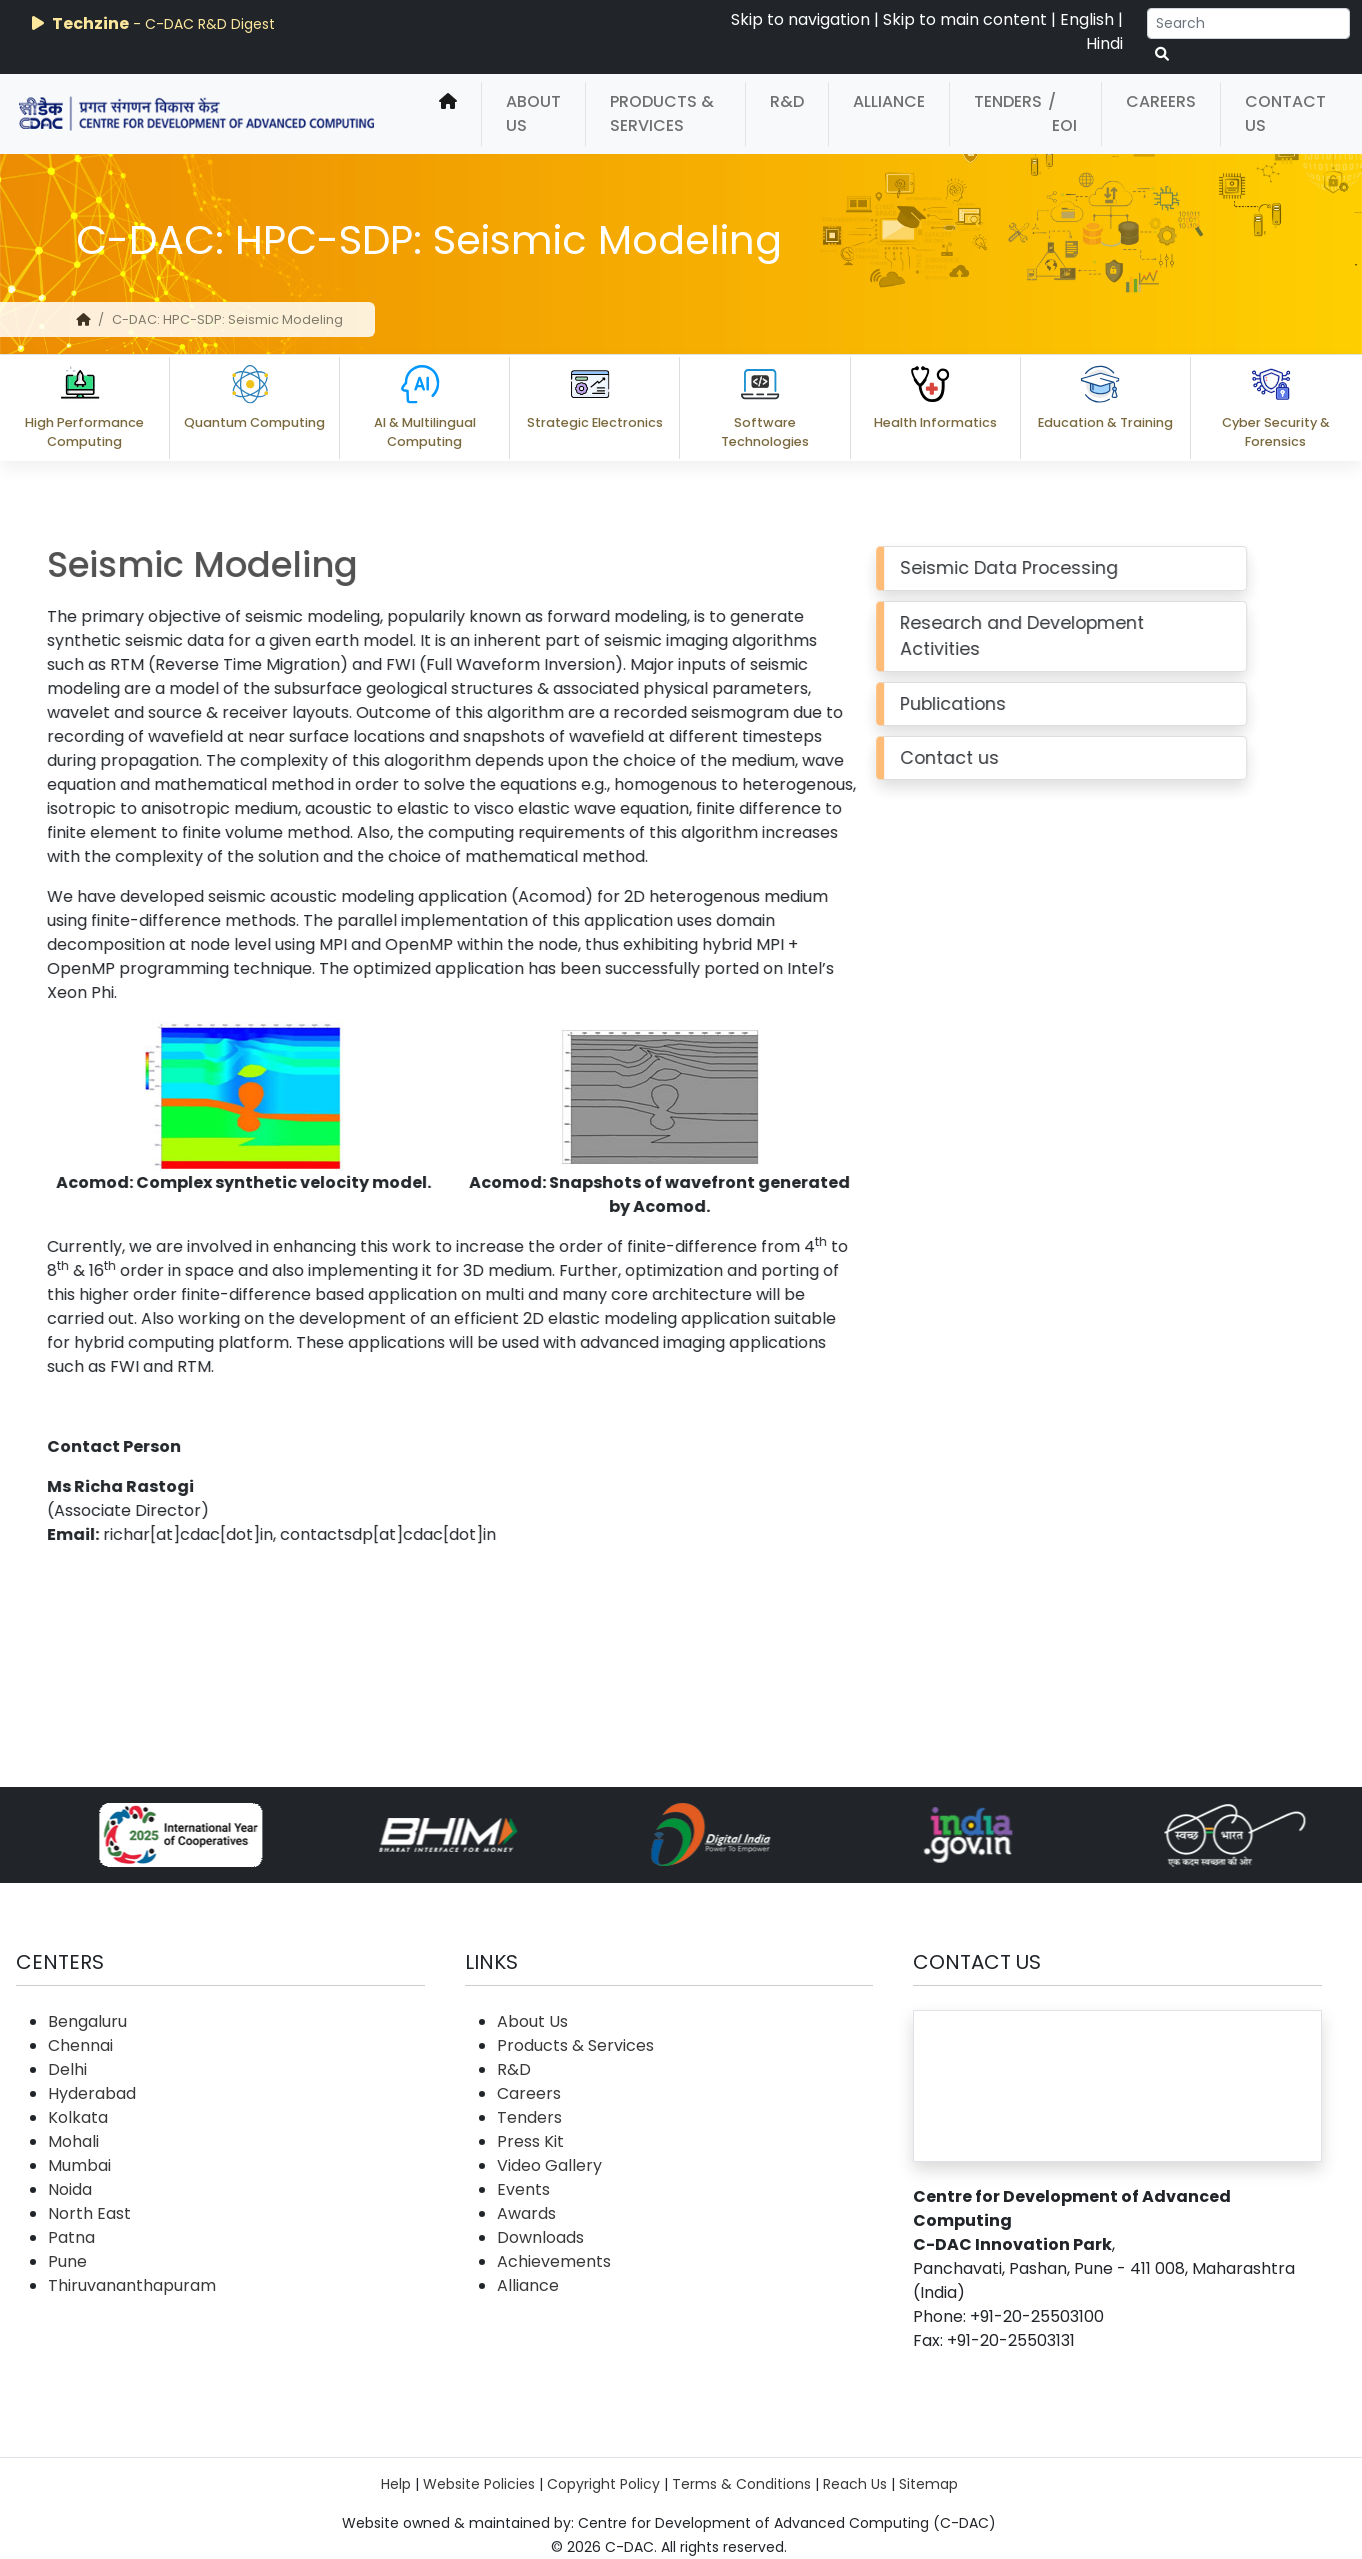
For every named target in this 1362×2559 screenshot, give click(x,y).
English (1087, 19)
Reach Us (855, 2484)
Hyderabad (92, 2093)
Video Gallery (549, 2165)
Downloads (540, 2237)
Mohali (73, 2141)
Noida (70, 2189)
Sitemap (928, 2484)
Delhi (67, 2069)
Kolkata (78, 2117)
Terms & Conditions (741, 2484)
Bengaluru (87, 2021)
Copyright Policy (603, 2484)
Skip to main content (965, 19)
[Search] (1248, 23)
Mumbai (79, 2165)
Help (396, 2484)
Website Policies (479, 2484)
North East (89, 2213)
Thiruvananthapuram (132, 2285)
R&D (787, 101)
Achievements (554, 2261)
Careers (1161, 101)
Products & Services (662, 113)
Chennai (80, 2045)
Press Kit (530, 2141)
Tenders (1008, 101)
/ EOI (1062, 113)
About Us (533, 113)
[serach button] (1162, 54)
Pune (67, 2261)
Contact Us (1285, 113)
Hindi (1104, 43)
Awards (526, 2213)
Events (523, 2189)
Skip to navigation (800, 19)
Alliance (889, 101)
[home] (448, 114)
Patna (71, 2237)
